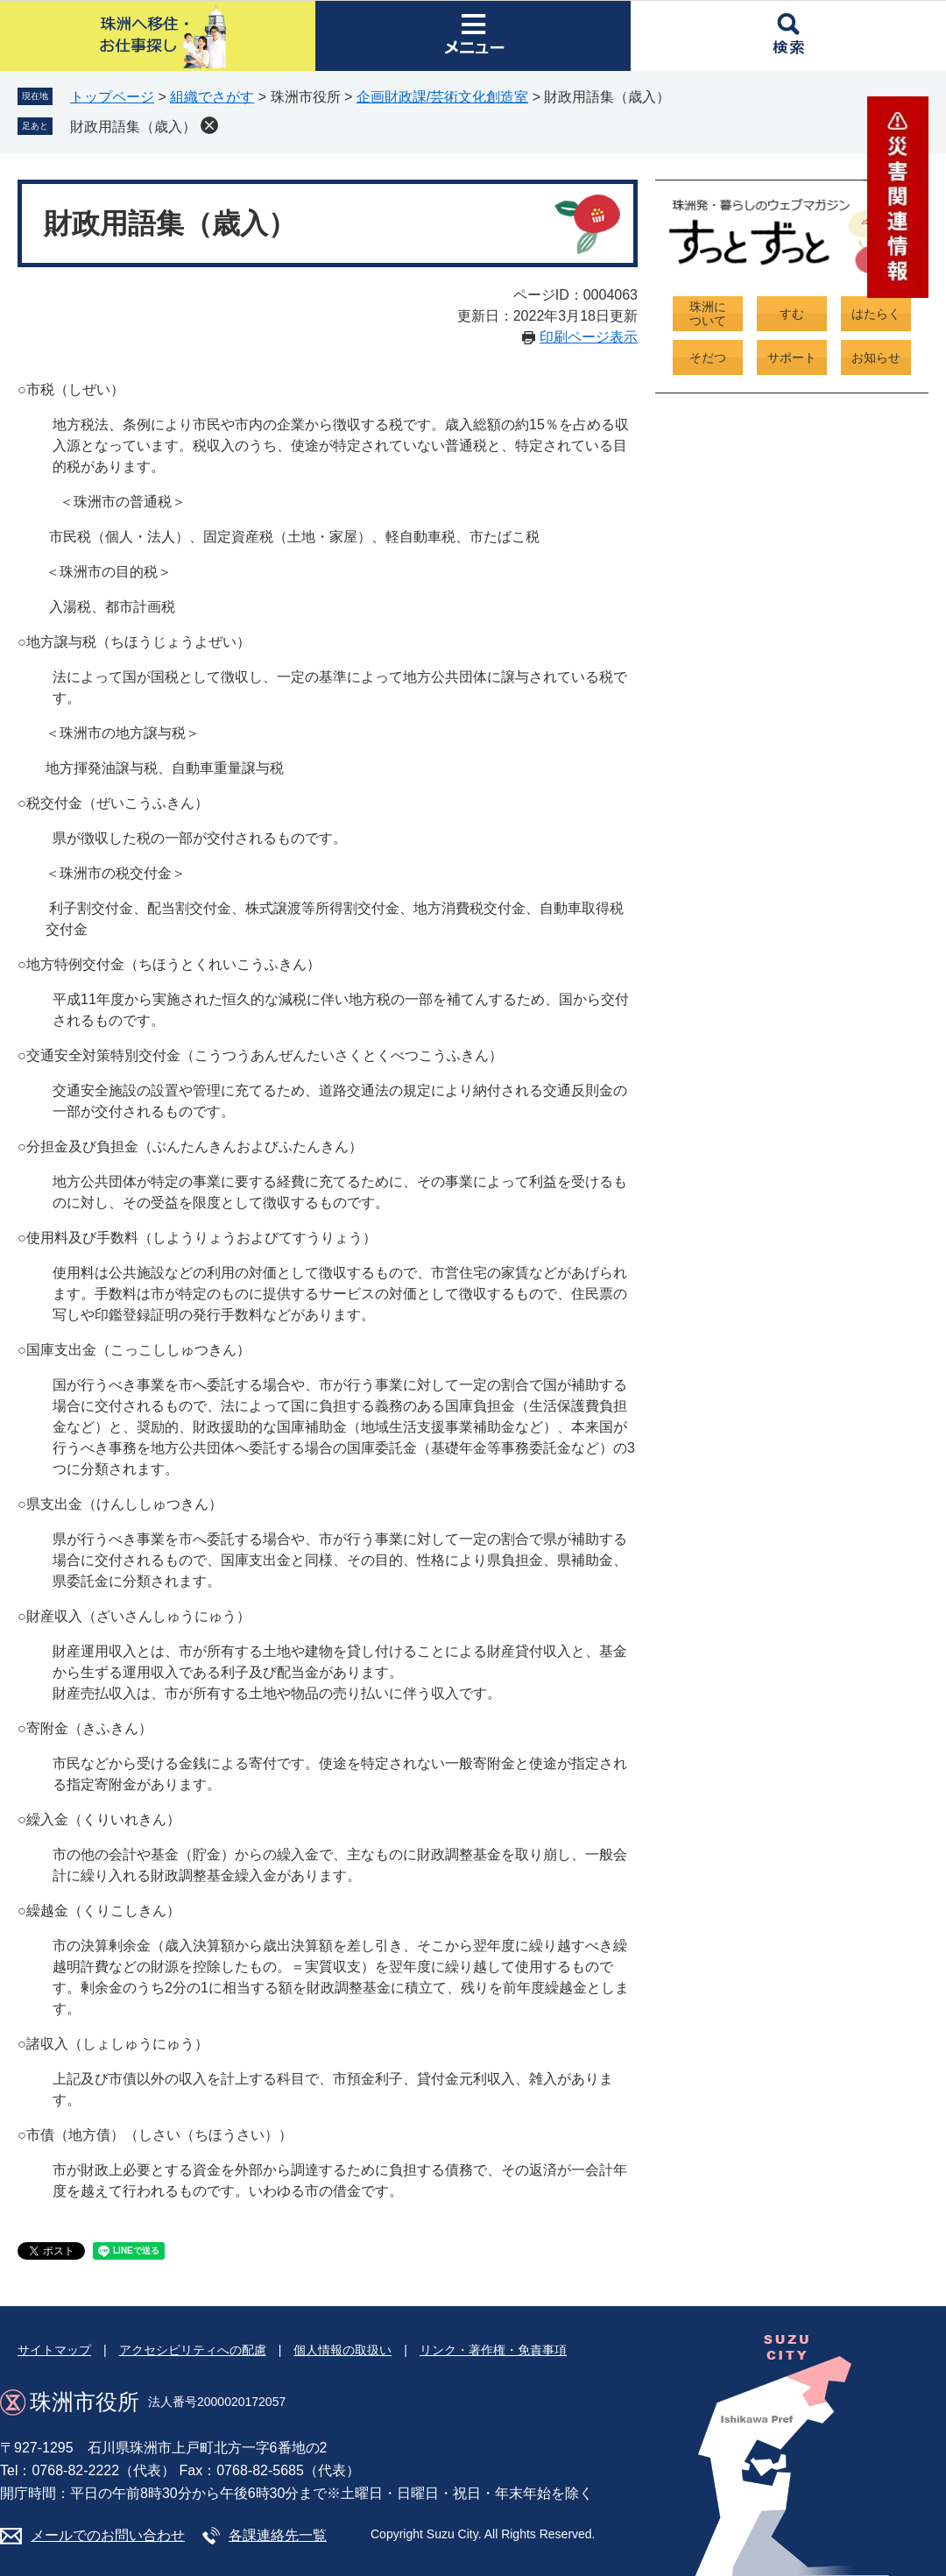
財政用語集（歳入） (133, 126)
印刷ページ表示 (589, 336)
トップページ (112, 96)
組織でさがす (212, 96)
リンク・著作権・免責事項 (493, 2350)
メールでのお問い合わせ (108, 2535)
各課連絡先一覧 (278, 2535)
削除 (209, 125)
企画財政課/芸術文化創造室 (442, 96)
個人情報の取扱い (342, 2350)
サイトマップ (54, 2350)
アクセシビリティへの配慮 (192, 2350)
